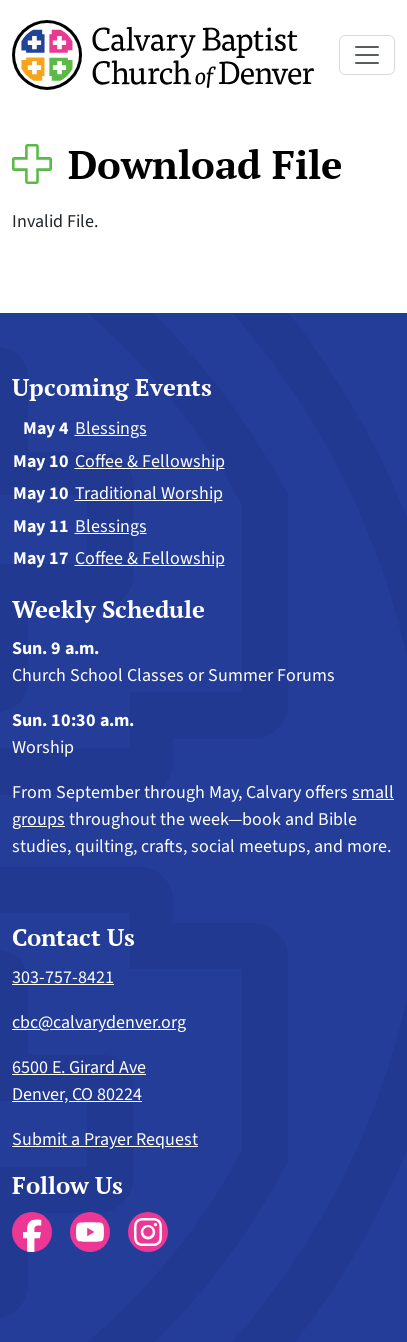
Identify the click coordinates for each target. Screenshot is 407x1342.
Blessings (111, 428)
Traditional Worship (149, 493)
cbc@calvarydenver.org (99, 1022)
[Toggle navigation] (367, 55)
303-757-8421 (63, 977)
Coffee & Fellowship (150, 461)
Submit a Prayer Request (105, 1139)
